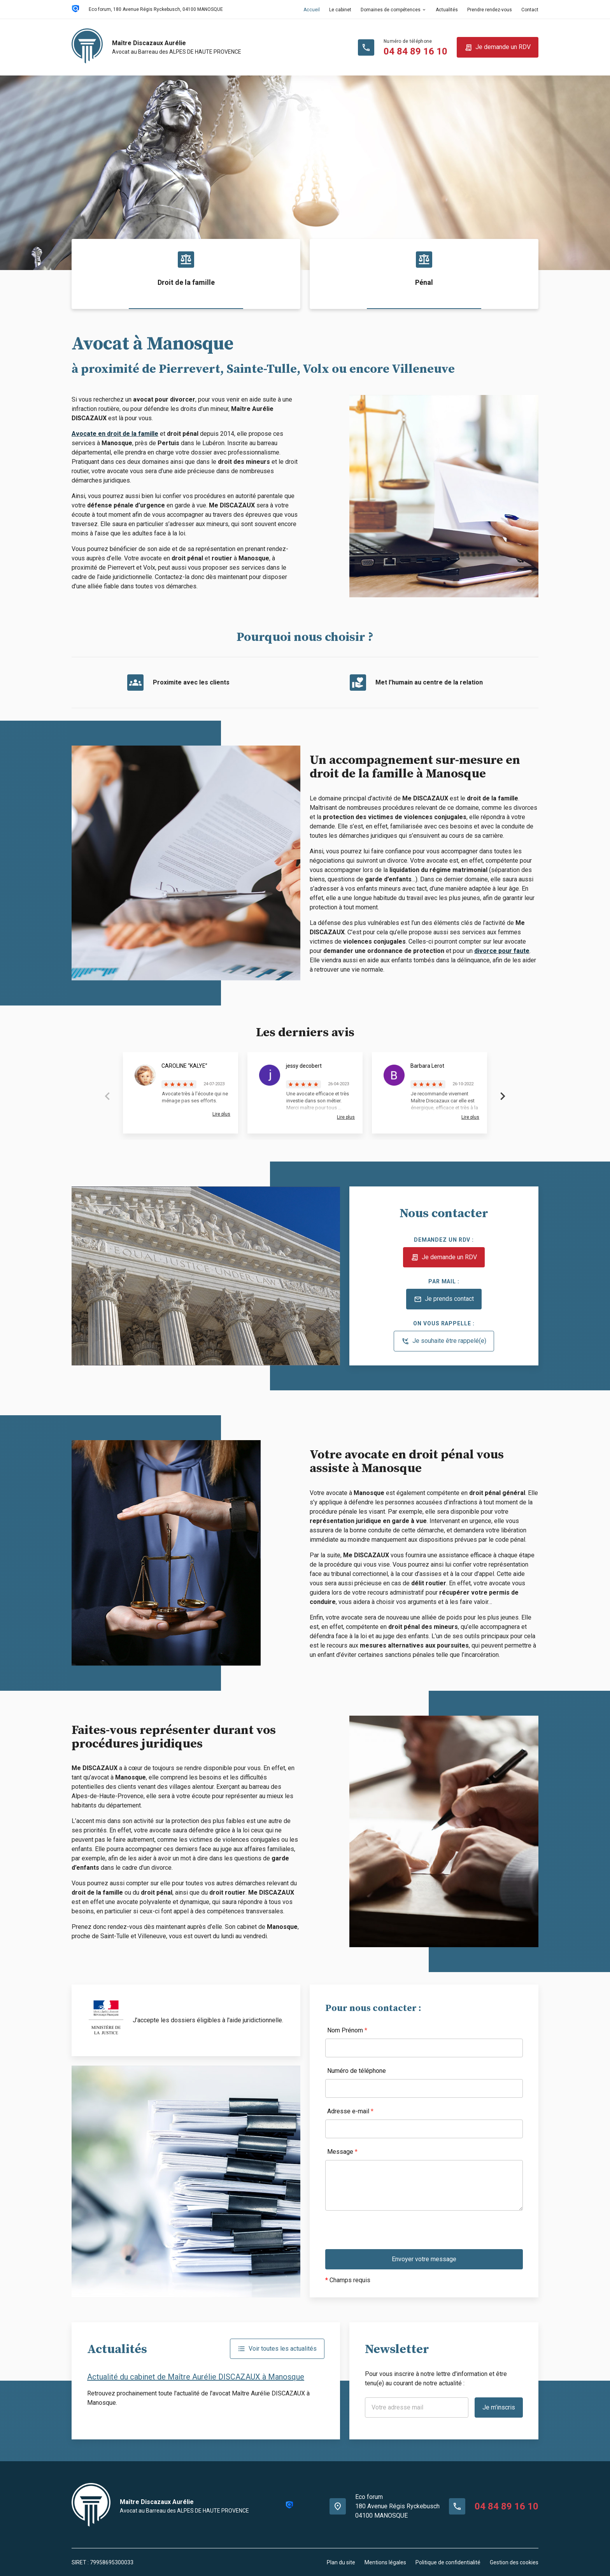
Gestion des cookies (514, 2562)
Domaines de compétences (391, 9)
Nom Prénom (347, 2030)
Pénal (424, 282)
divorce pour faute (501, 951)
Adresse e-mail (350, 2111)
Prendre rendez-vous (489, 9)
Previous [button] (107, 1096)
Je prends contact (444, 1299)
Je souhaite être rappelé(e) (443, 1341)
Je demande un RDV (498, 47)
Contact (529, 9)
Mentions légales (385, 2562)
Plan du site (341, 2562)
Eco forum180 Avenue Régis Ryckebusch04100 (397, 2506)
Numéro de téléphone (356, 2070)
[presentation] (384, 2234)
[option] (305, 172)
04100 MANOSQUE (156, 9)
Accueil (311, 9)
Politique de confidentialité (447, 2562)
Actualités (447, 9)
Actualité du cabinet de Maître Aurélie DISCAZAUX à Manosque (195, 2376)
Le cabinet (340, 9)
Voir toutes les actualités (277, 2348)
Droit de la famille (186, 282)
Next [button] (502, 1096)
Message (342, 2151)
